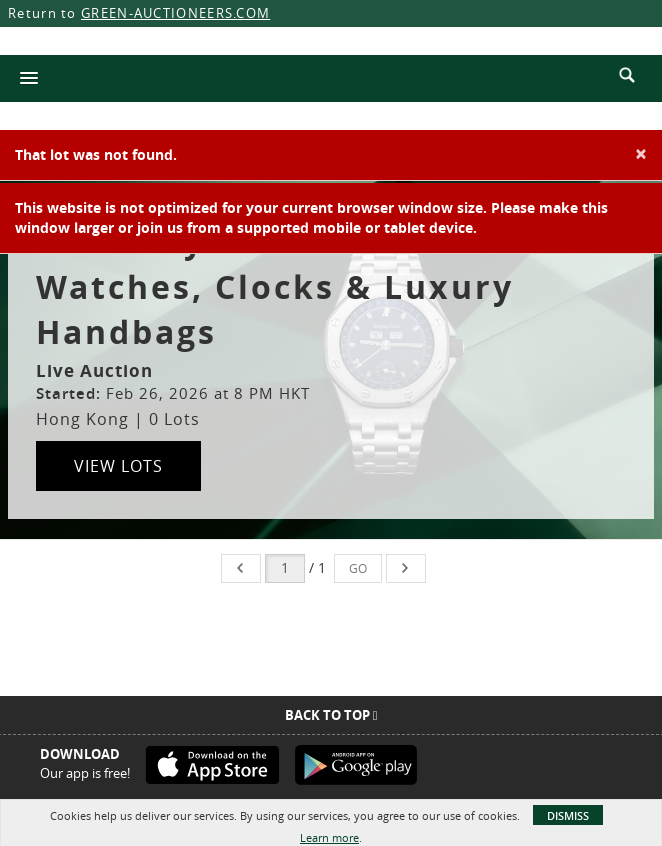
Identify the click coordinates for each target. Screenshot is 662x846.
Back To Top (331, 715)
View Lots (118, 466)
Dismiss (568, 815)
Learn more (329, 837)
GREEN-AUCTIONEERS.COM (175, 13)
